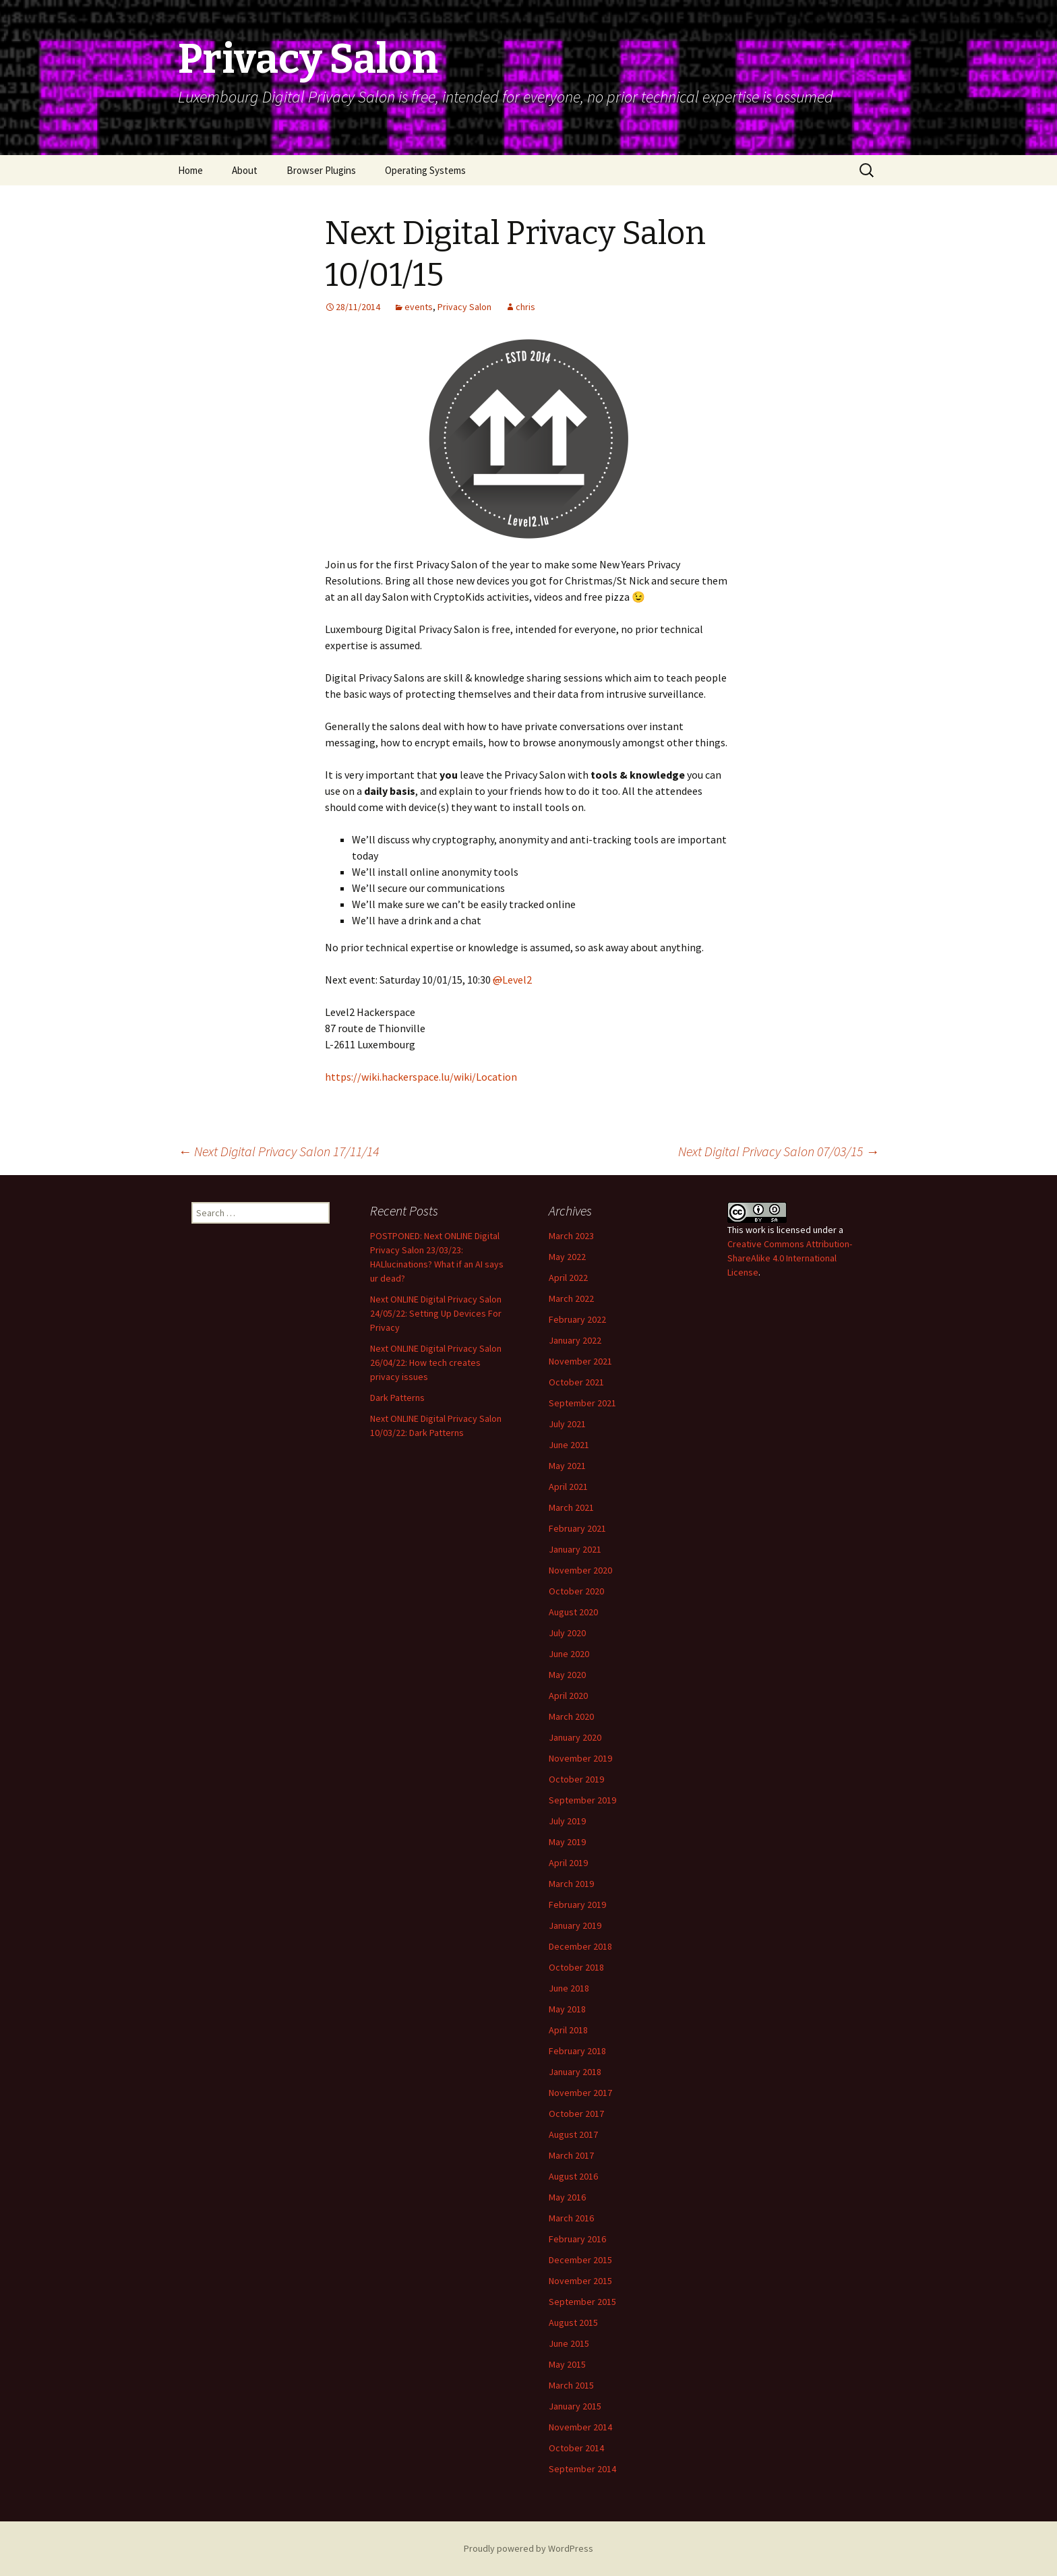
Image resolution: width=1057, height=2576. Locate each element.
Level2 (512, 979)
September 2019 (582, 1800)
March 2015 (571, 2385)
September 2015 (582, 2302)
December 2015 (580, 2260)
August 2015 (573, 2322)
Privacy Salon (464, 307)
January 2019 (575, 1925)
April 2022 (568, 1277)
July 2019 (567, 1821)
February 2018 (577, 2051)
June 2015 (569, 2343)
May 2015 (567, 2364)
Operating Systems (425, 170)
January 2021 (575, 1549)
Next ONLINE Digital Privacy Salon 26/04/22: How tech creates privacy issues (436, 1362)
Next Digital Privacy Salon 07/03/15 (778, 1151)
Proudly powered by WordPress (528, 2548)
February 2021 (577, 1528)
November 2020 (580, 1570)
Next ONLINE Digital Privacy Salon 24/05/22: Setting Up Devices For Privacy (436, 1313)
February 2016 (577, 2239)
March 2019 (571, 1884)
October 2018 (576, 1967)
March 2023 (571, 1236)
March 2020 (571, 1716)
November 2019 (580, 1758)
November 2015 (580, 2281)
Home (190, 170)
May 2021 (567, 1466)
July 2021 (567, 1424)
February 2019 (577, 1904)
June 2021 (569, 1445)
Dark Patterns (397, 1397)
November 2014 (580, 2427)
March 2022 (571, 1298)
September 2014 (582, 2469)
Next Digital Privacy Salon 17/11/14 (278, 1151)
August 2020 (573, 1612)
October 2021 (576, 1382)
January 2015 (575, 2406)
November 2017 (580, 2093)
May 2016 (567, 2197)
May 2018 (567, 2009)
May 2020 (567, 1675)
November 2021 (580, 1361)
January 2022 (575, 1340)
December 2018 (580, 1946)
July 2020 (567, 1633)
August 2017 (573, 2134)
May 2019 (567, 1842)
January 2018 (575, 2072)
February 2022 (577, 1319)
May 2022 (567, 1257)
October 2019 (576, 1779)
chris (525, 307)
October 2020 (576, 1591)
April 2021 (568, 1486)
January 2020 (575, 1737)
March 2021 (571, 1507)
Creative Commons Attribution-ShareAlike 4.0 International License (789, 1258)
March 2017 (571, 2155)
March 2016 (571, 2218)
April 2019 (568, 1863)
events (418, 307)
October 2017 (576, 2113)
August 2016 (573, 2176)
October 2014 (576, 2448)
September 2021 (582, 1403)
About (245, 170)
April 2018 (568, 2030)
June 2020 (569, 1654)
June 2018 (569, 1988)
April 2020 (568, 1695)
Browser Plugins (321, 170)
